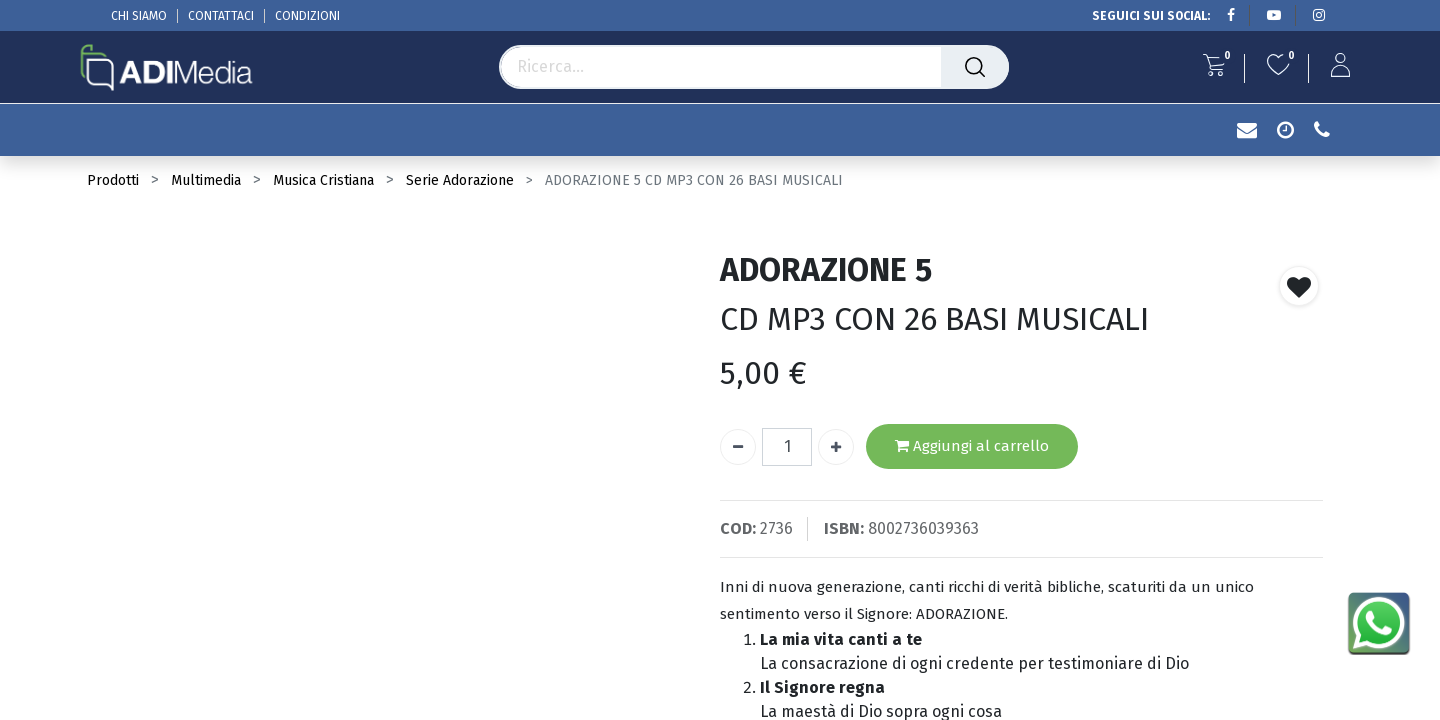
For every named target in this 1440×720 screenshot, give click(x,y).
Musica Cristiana (323, 180)
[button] (1299, 286)
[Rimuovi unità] (738, 447)
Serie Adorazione (460, 180)
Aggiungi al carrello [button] (972, 446)
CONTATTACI (221, 16)
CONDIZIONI (307, 16)
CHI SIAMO (139, 16)
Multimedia (206, 180)
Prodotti (113, 180)
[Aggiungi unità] (836, 447)
